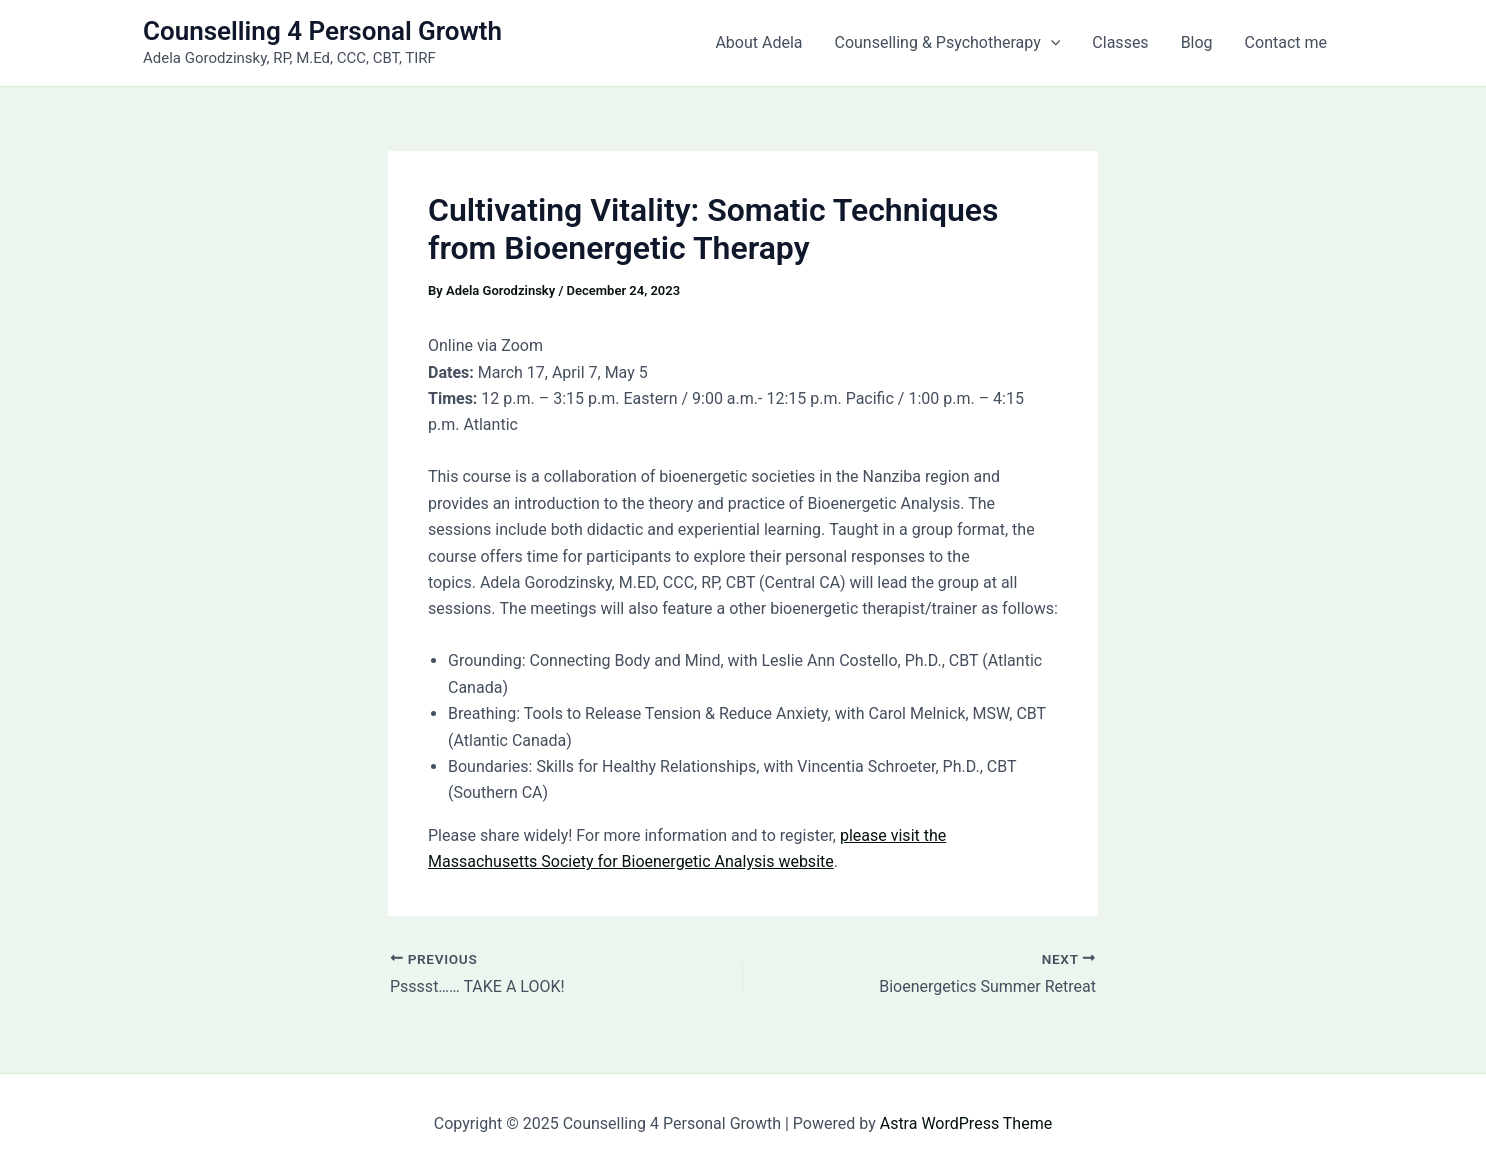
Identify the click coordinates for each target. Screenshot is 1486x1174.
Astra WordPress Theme (966, 1123)
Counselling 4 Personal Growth (322, 31)
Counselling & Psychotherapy (948, 43)
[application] (1051, 43)
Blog (1197, 42)
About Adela (758, 42)
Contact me (1286, 42)
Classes (1120, 42)
